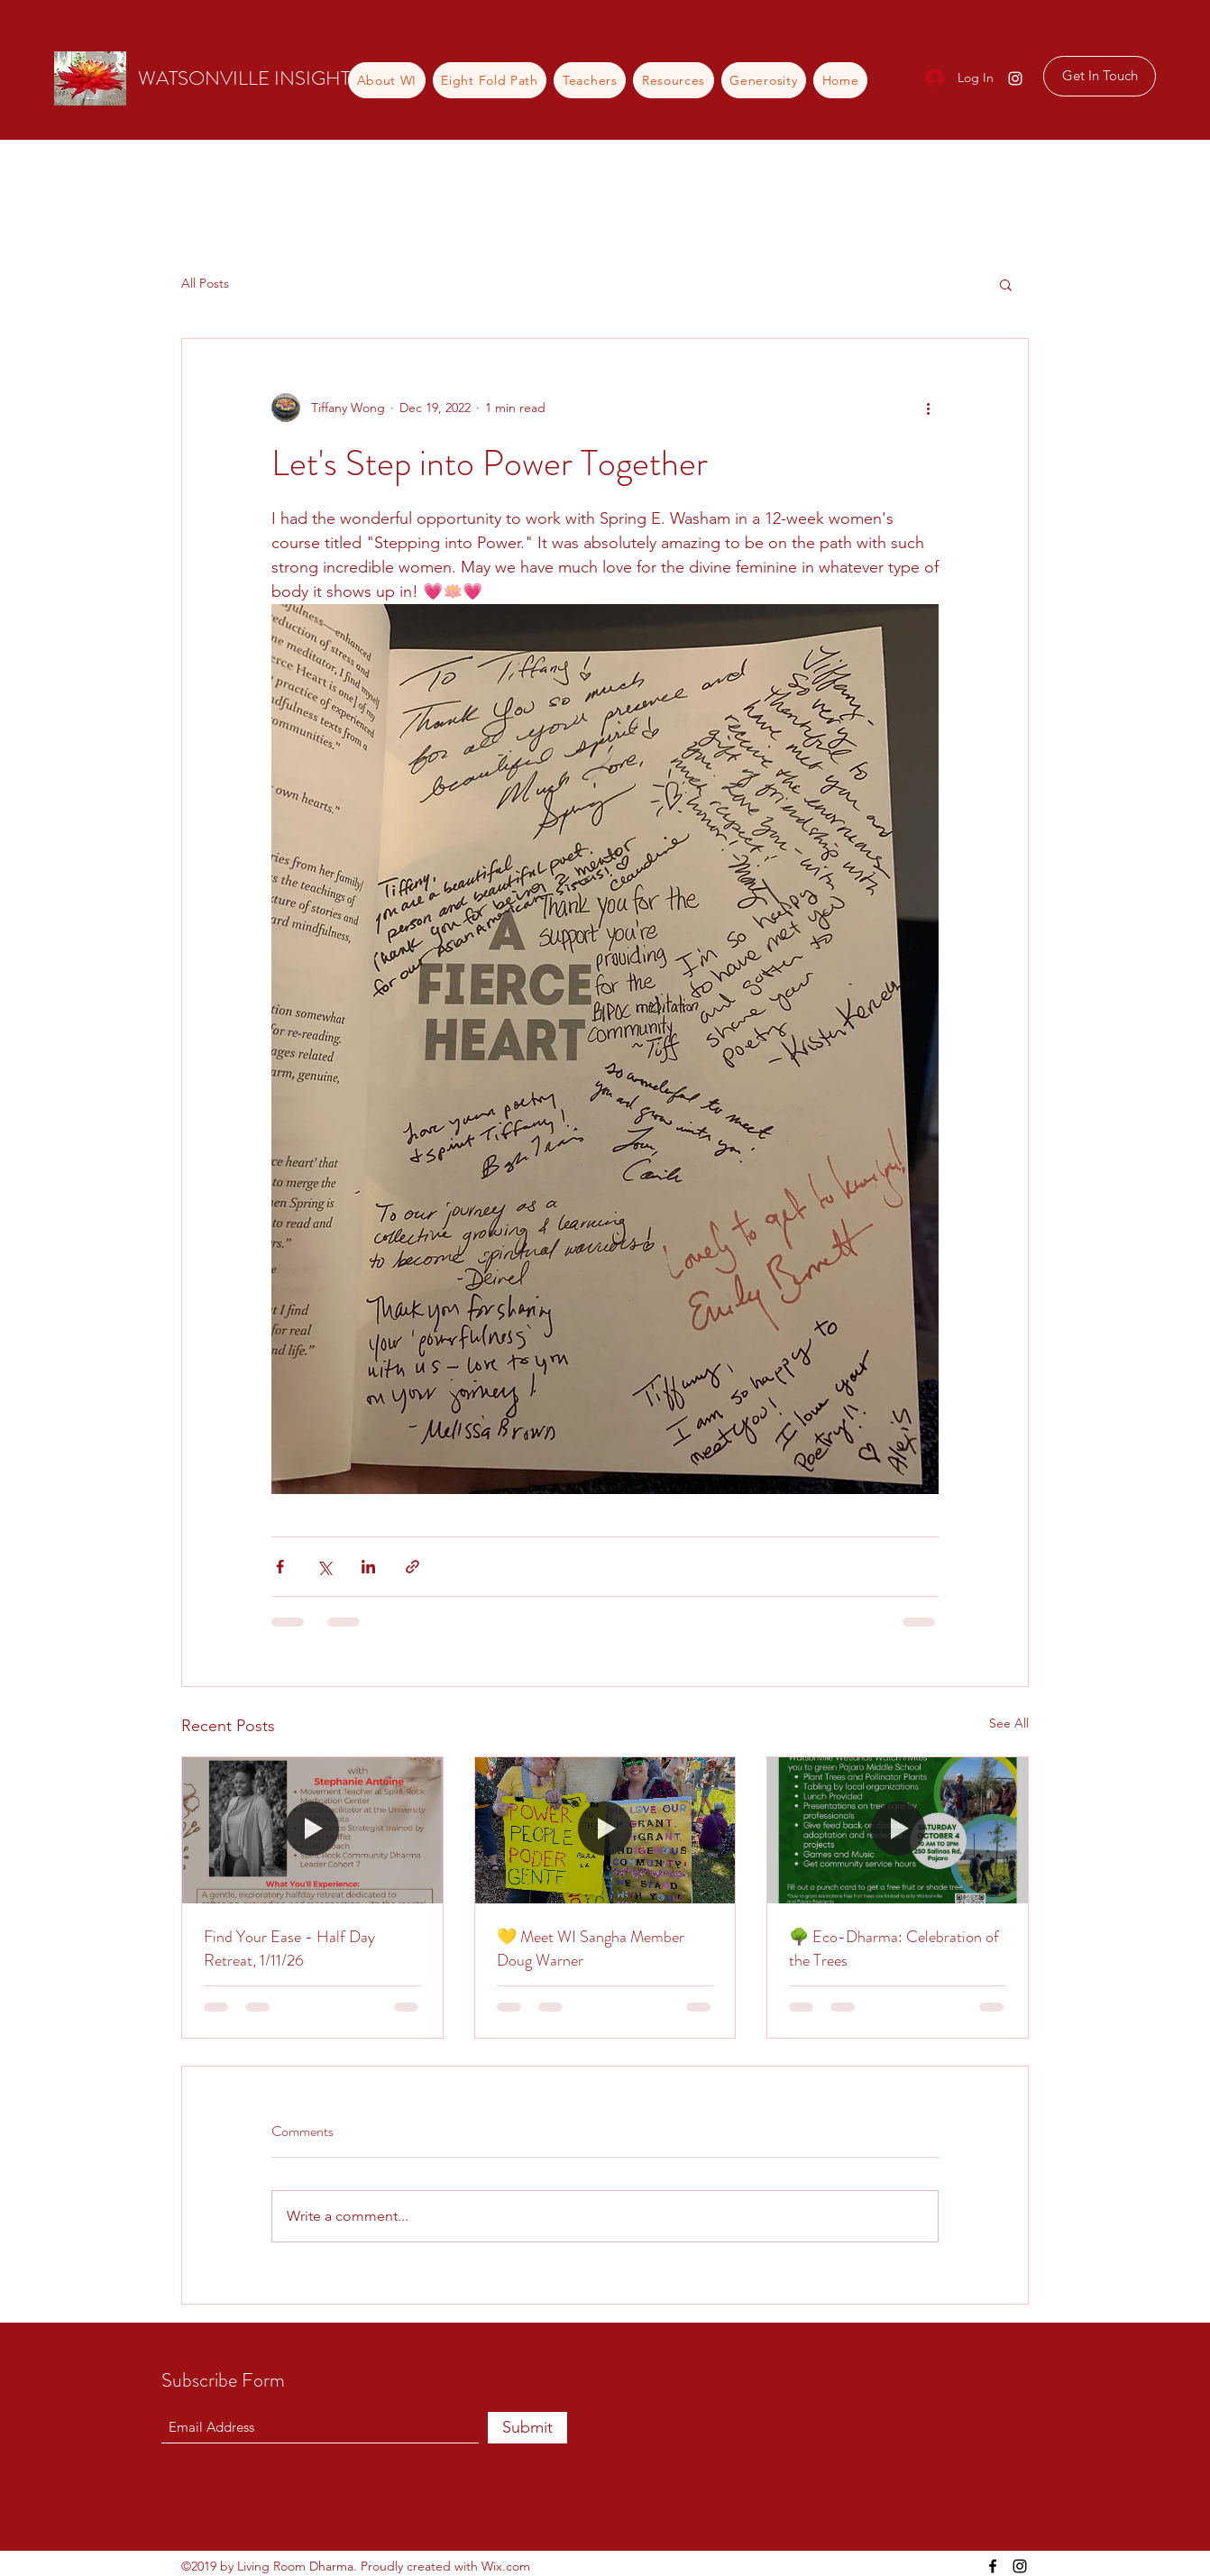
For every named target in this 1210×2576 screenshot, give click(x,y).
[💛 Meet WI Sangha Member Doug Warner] (605, 1830)
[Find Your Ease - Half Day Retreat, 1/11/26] (312, 1830)
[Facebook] (993, 2566)
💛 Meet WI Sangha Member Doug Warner (590, 1948)
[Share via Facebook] (280, 1566)
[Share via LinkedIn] (368, 1566)
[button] (1005, 284)
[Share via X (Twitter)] (324, 1566)
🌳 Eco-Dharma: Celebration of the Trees (894, 1948)
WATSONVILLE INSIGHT (244, 78)
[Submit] (527, 2427)
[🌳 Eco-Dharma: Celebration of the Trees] (897, 1830)
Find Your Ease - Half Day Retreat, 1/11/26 (289, 1948)
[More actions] (928, 407)
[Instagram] (1015, 78)
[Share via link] (412, 1566)
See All (1009, 1723)
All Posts (205, 283)
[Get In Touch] (1099, 76)
